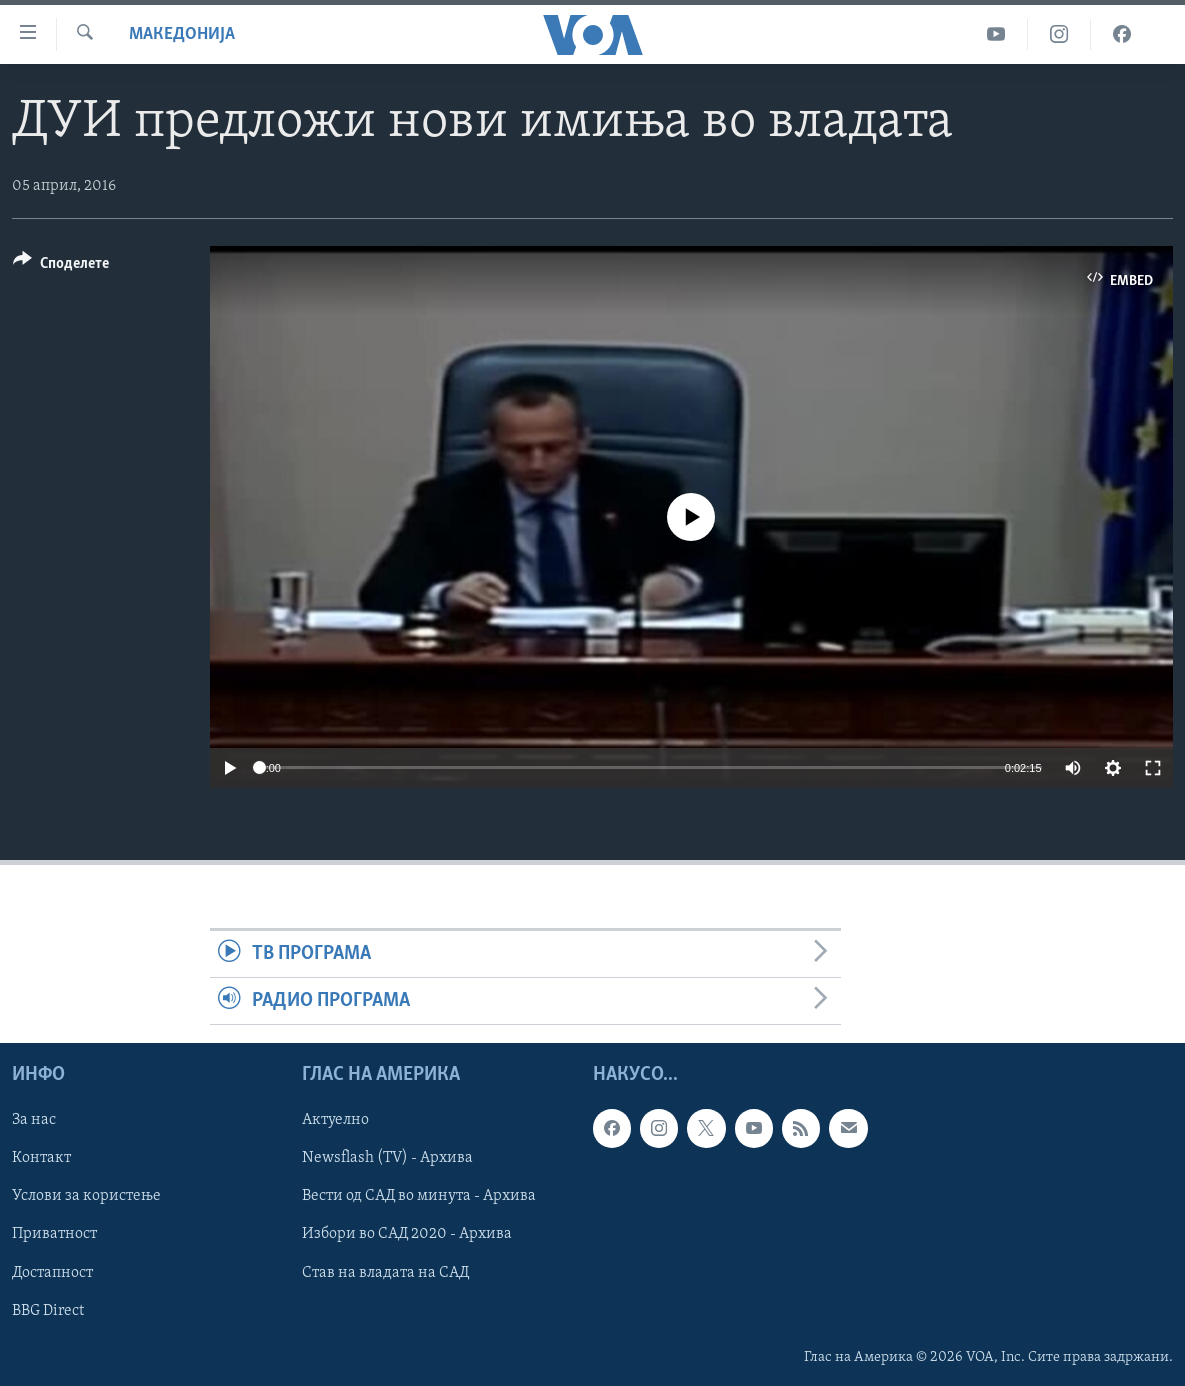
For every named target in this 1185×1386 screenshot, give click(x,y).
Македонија (182, 34)
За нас (34, 1121)
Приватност (54, 1235)
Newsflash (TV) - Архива (387, 1159)
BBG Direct (48, 1311)
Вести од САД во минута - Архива (419, 1197)
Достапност (52, 1273)
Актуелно (335, 1121)
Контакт (41, 1159)
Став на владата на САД (385, 1273)
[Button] (61, 266)
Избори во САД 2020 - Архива (407, 1235)
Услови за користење (86, 1197)
